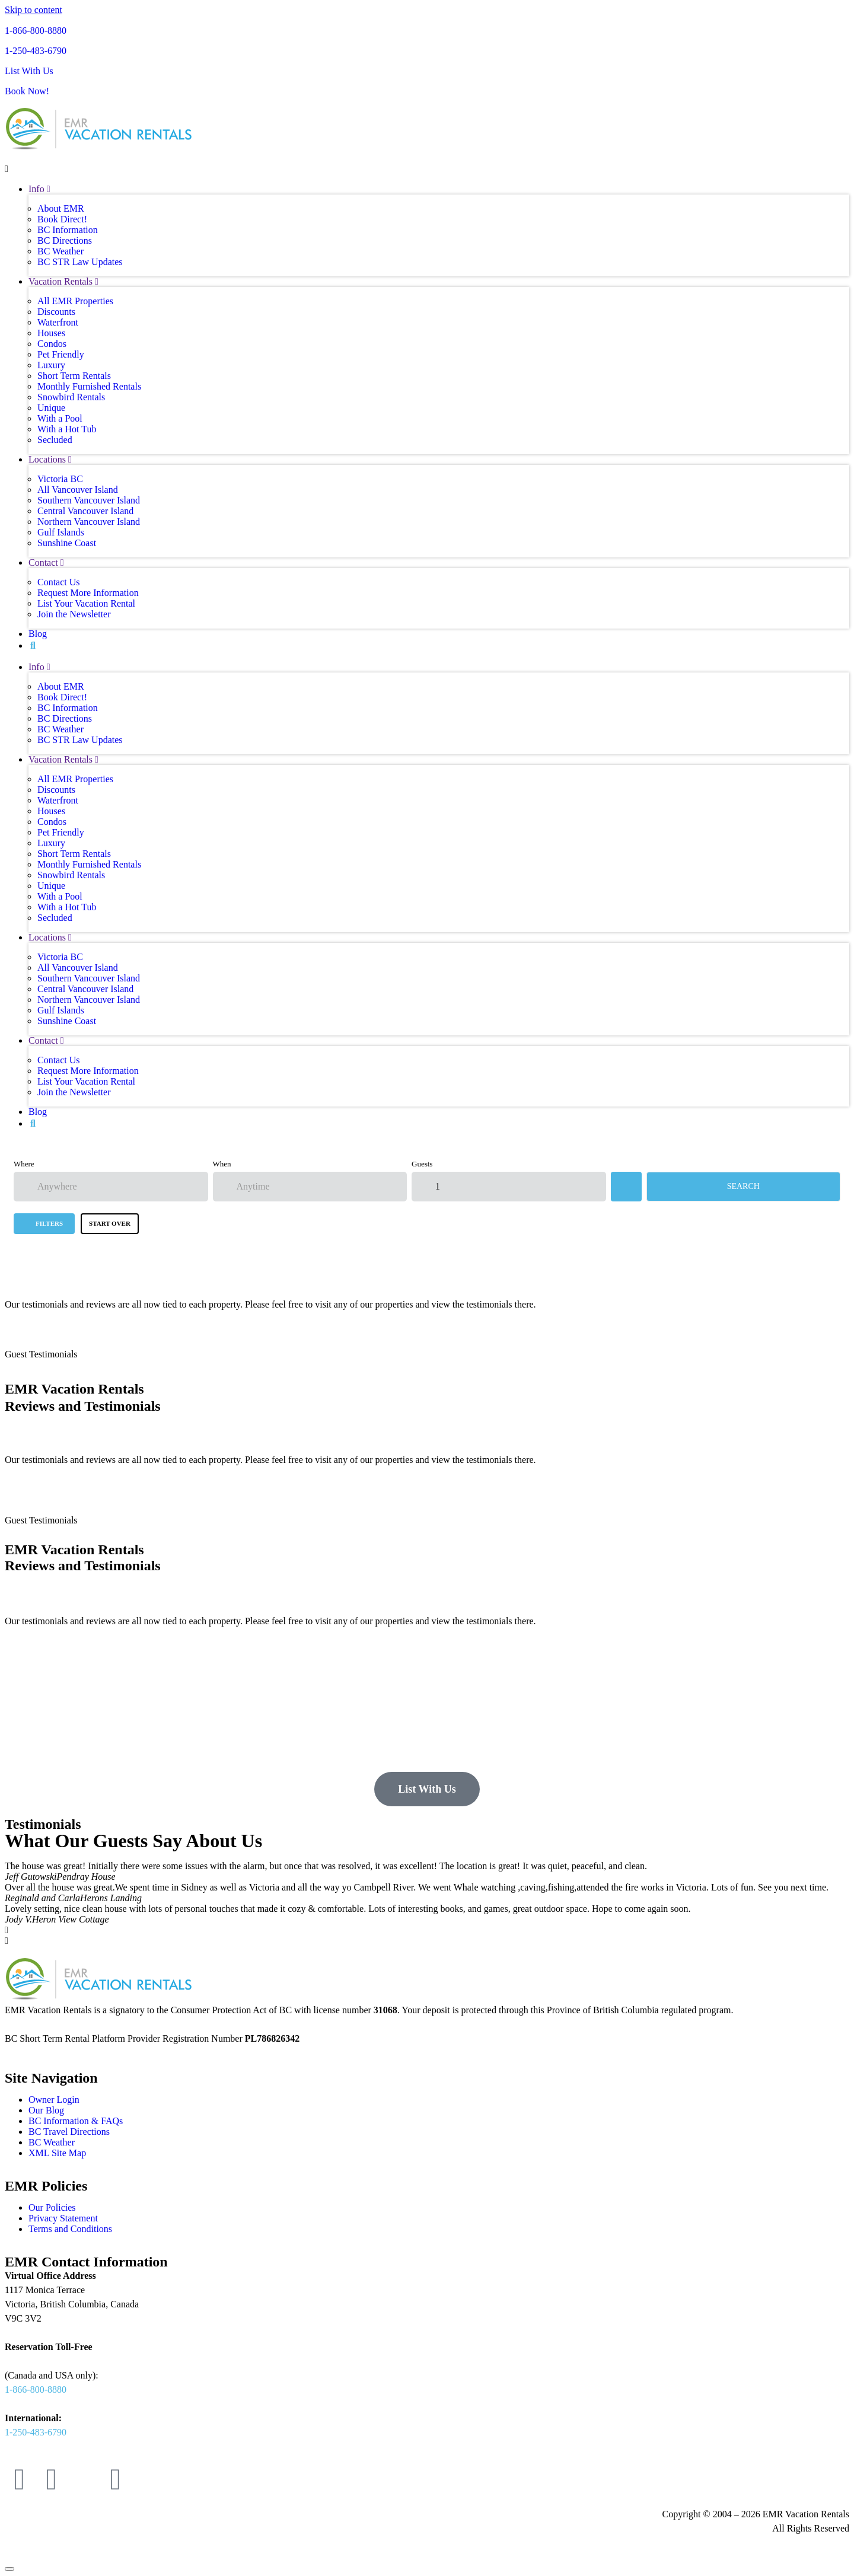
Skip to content (33, 10)
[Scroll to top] (9, 2569)
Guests (422, 1163)
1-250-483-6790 (35, 51)
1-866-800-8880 (35, 30)
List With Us (29, 71)
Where (24, 1163)
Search (743, 1186)
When (222, 1163)
